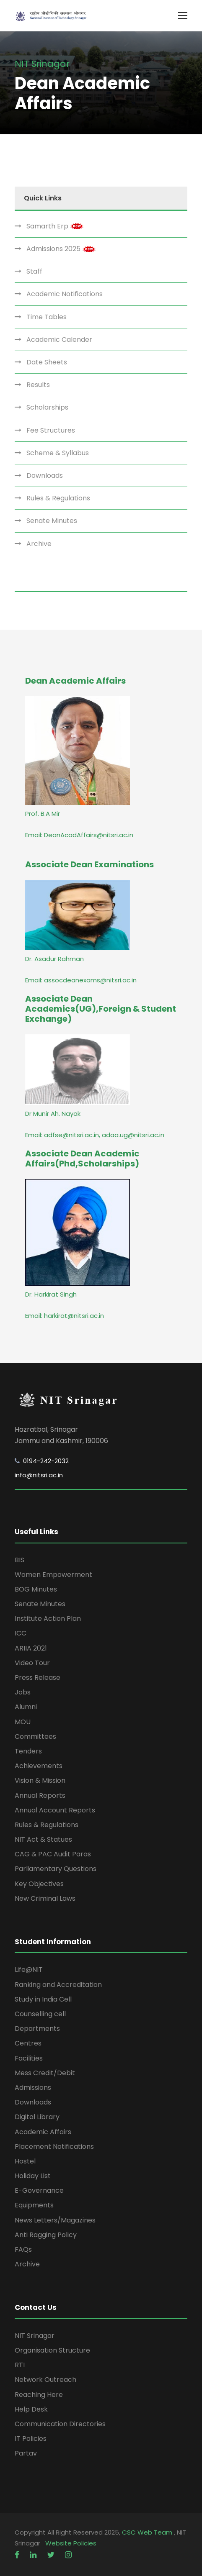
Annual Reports (40, 1795)
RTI (20, 2365)
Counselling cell (40, 2014)
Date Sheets (46, 362)
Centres (28, 2043)
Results (38, 385)
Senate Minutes (51, 520)
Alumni (26, 1707)
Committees (35, 1736)
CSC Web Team (148, 2532)
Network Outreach (45, 2379)
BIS (19, 1560)
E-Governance (39, 2190)
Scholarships (47, 407)
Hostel (25, 2161)
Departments (37, 2028)
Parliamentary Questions (55, 1869)
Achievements (38, 1766)
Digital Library (37, 2117)
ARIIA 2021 (31, 1648)
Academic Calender (59, 339)
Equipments (34, 2205)
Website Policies (70, 2543)
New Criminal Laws (45, 1898)
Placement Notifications (54, 2146)
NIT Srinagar (34, 2335)
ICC (20, 1633)
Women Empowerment (53, 1574)
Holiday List (33, 2176)
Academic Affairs (43, 2132)
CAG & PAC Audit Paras (53, 1854)
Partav (26, 2453)
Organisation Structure (52, 2350)
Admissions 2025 (61, 249)
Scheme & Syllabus (57, 453)
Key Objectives (39, 1884)
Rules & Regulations (58, 498)
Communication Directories (60, 2424)
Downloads (44, 475)
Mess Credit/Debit (45, 2073)
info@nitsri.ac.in (39, 1475)
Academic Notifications (64, 294)
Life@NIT (29, 1969)
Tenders (28, 1751)
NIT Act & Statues (43, 1839)
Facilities (29, 2058)
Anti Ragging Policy (46, 2235)
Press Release (37, 1677)
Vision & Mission (40, 1780)
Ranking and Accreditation (58, 1984)
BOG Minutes (36, 1589)
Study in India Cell (43, 1999)
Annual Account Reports (55, 1810)
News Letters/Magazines (55, 2220)
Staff (34, 271)
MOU (23, 1722)
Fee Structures (50, 430)
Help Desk (31, 2409)
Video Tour (32, 1663)
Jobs (23, 1692)
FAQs (23, 2249)
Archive (39, 544)
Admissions (33, 2087)
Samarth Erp (55, 226)
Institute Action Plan (48, 1618)
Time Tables (46, 317)
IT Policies (31, 2438)
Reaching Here (39, 2394)
